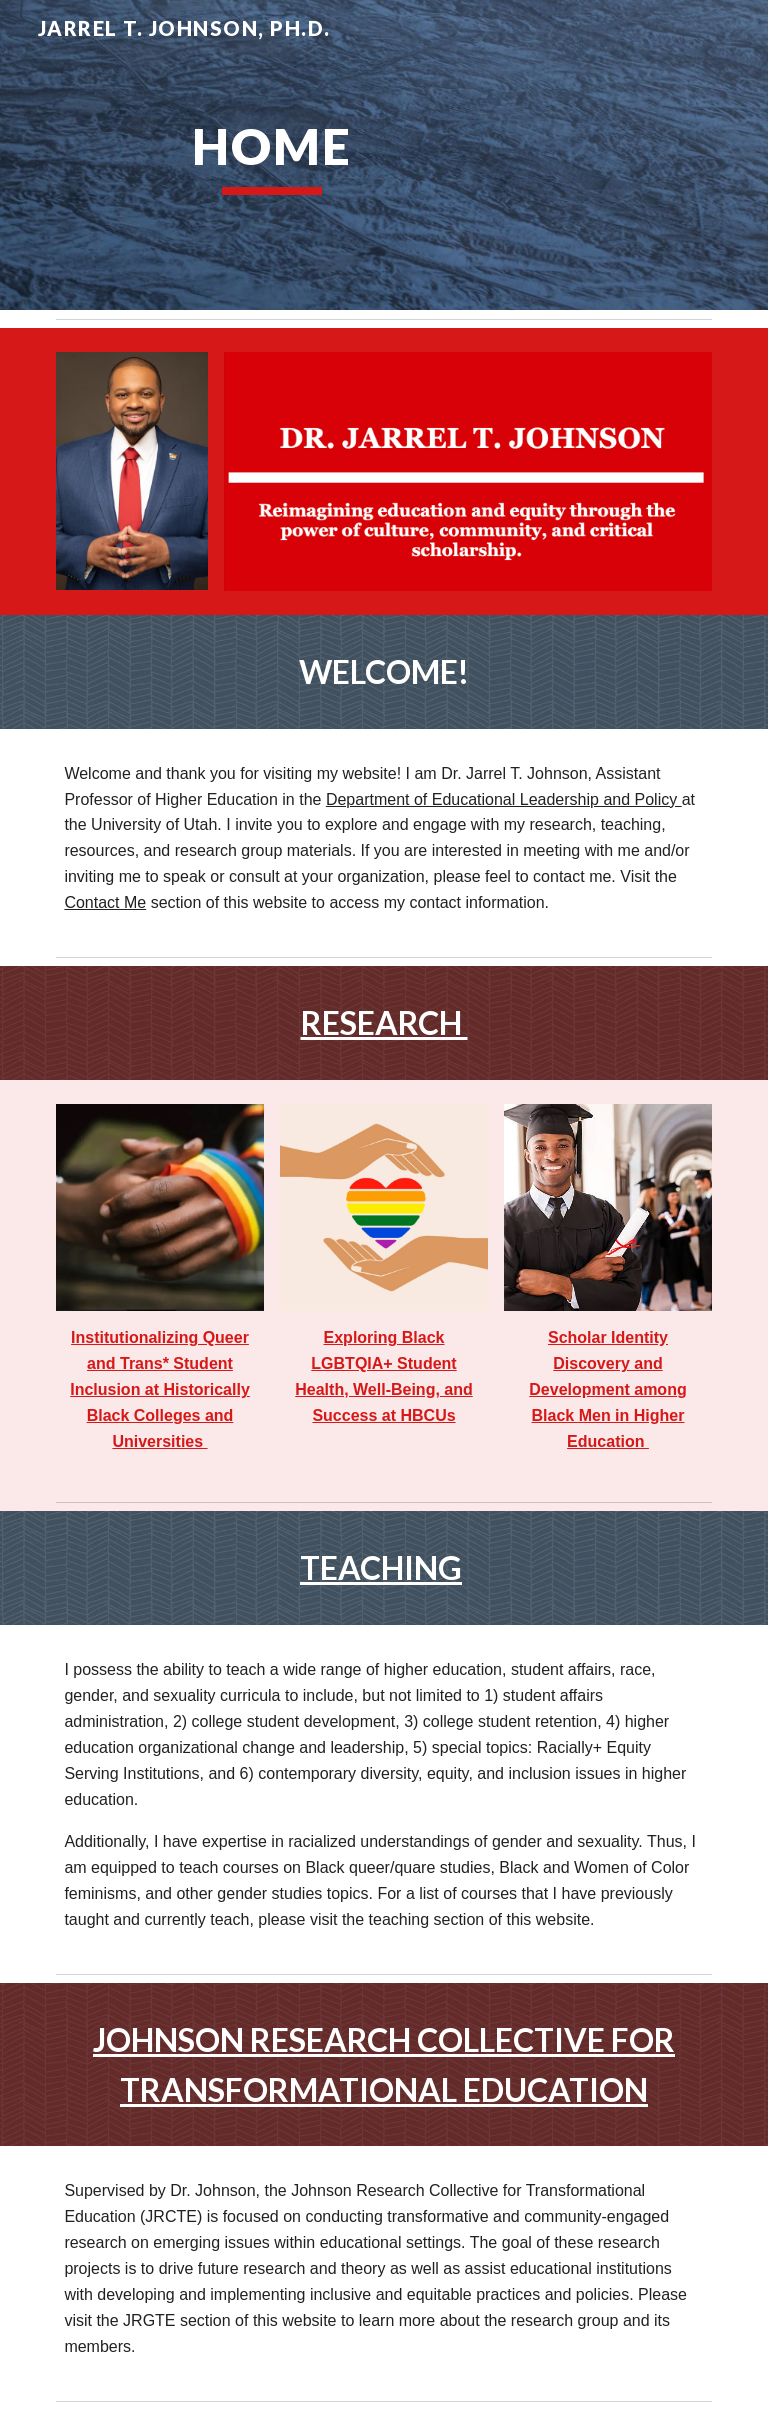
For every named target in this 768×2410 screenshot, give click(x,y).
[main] (271, 155)
